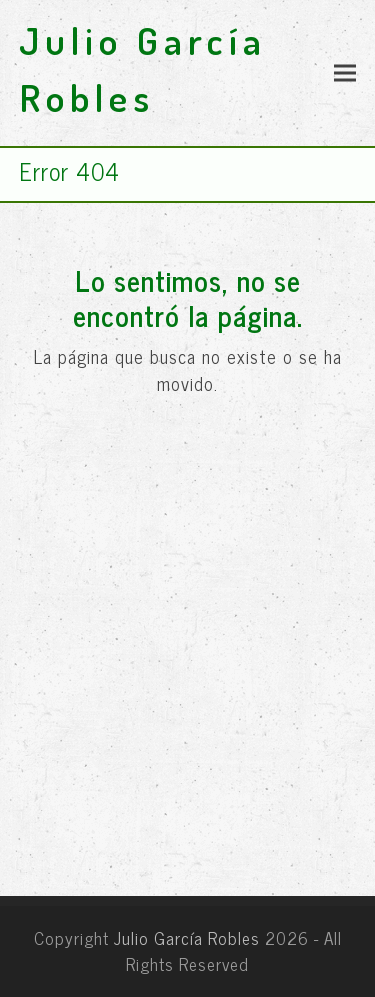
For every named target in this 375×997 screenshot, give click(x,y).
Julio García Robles (187, 938)
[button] (345, 73)
